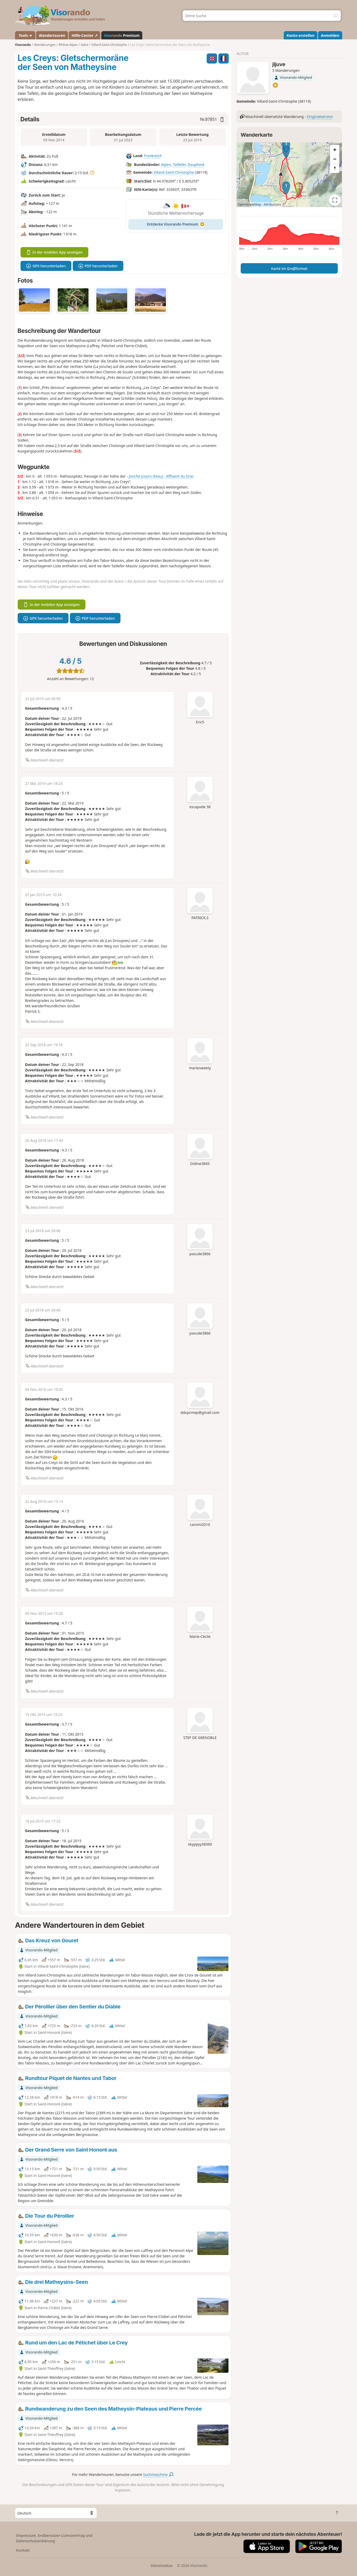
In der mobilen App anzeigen (54, 252)
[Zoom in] (334, 149)
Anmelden (330, 35)
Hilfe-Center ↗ (85, 35)
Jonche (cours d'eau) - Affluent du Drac (161, 476)
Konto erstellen (301, 35)
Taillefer (179, 164)
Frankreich (153, 155)
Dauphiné (196, 164)
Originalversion (320, 116)
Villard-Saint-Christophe (173, 172)
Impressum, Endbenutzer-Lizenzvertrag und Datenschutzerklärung (54, 2538)
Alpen (166, 164)
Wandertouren (52, 35)
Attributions (272, 204)
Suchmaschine (158, 2474)
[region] (289, 174)
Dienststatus (161, 2565)
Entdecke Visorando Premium (176, 224)
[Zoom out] (334, 159)
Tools (25, 35)
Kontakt (23, 2550)
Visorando (23, 45)
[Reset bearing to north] (334, 168)
